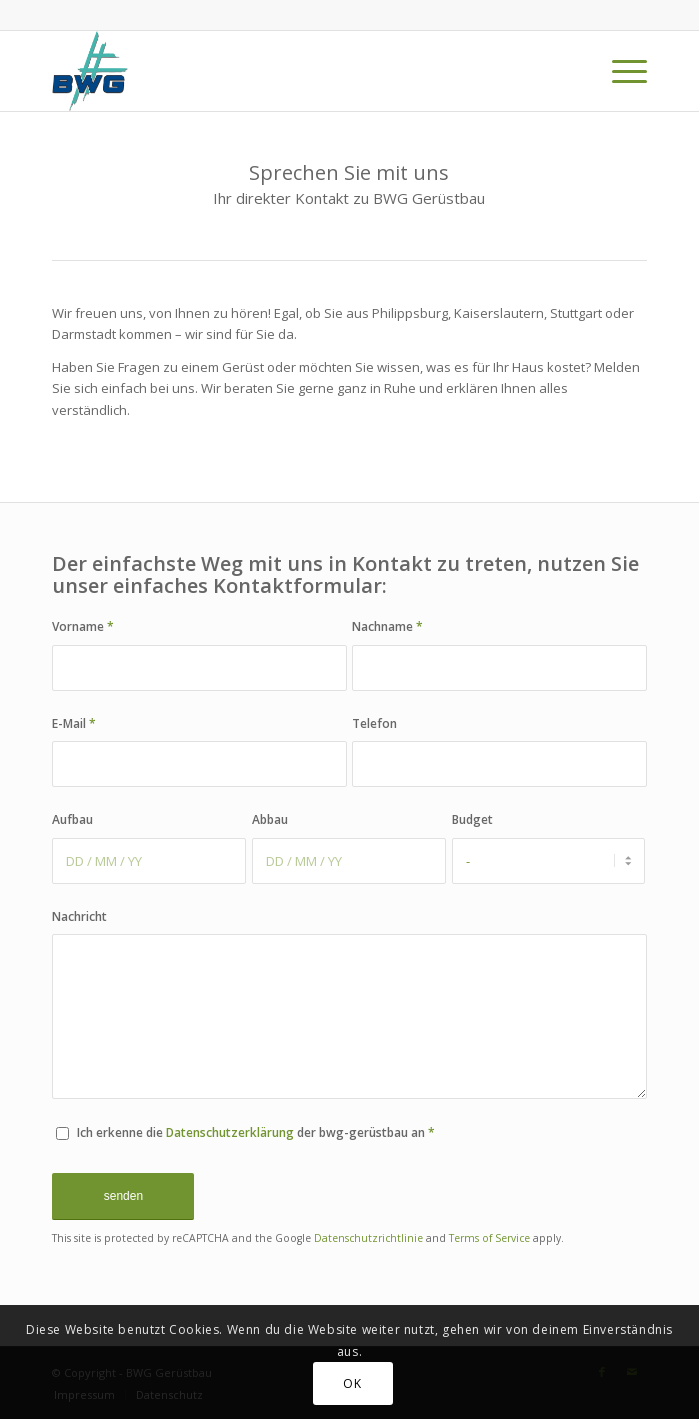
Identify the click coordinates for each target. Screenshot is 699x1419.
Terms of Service (489, 1238)
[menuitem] (619, 71)
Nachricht (79, 916)
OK (352, 1383)
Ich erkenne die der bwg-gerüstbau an (256, 1132)
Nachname (387, 626)
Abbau (270, 819)
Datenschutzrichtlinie (368, 1238)
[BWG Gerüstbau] (289, 71)
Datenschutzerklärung (230, 1132)
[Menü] (619, 71)
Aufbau (72, 819)
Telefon (374, 723)
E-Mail (74, 723)
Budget (472, 819)
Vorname (83, 626)
